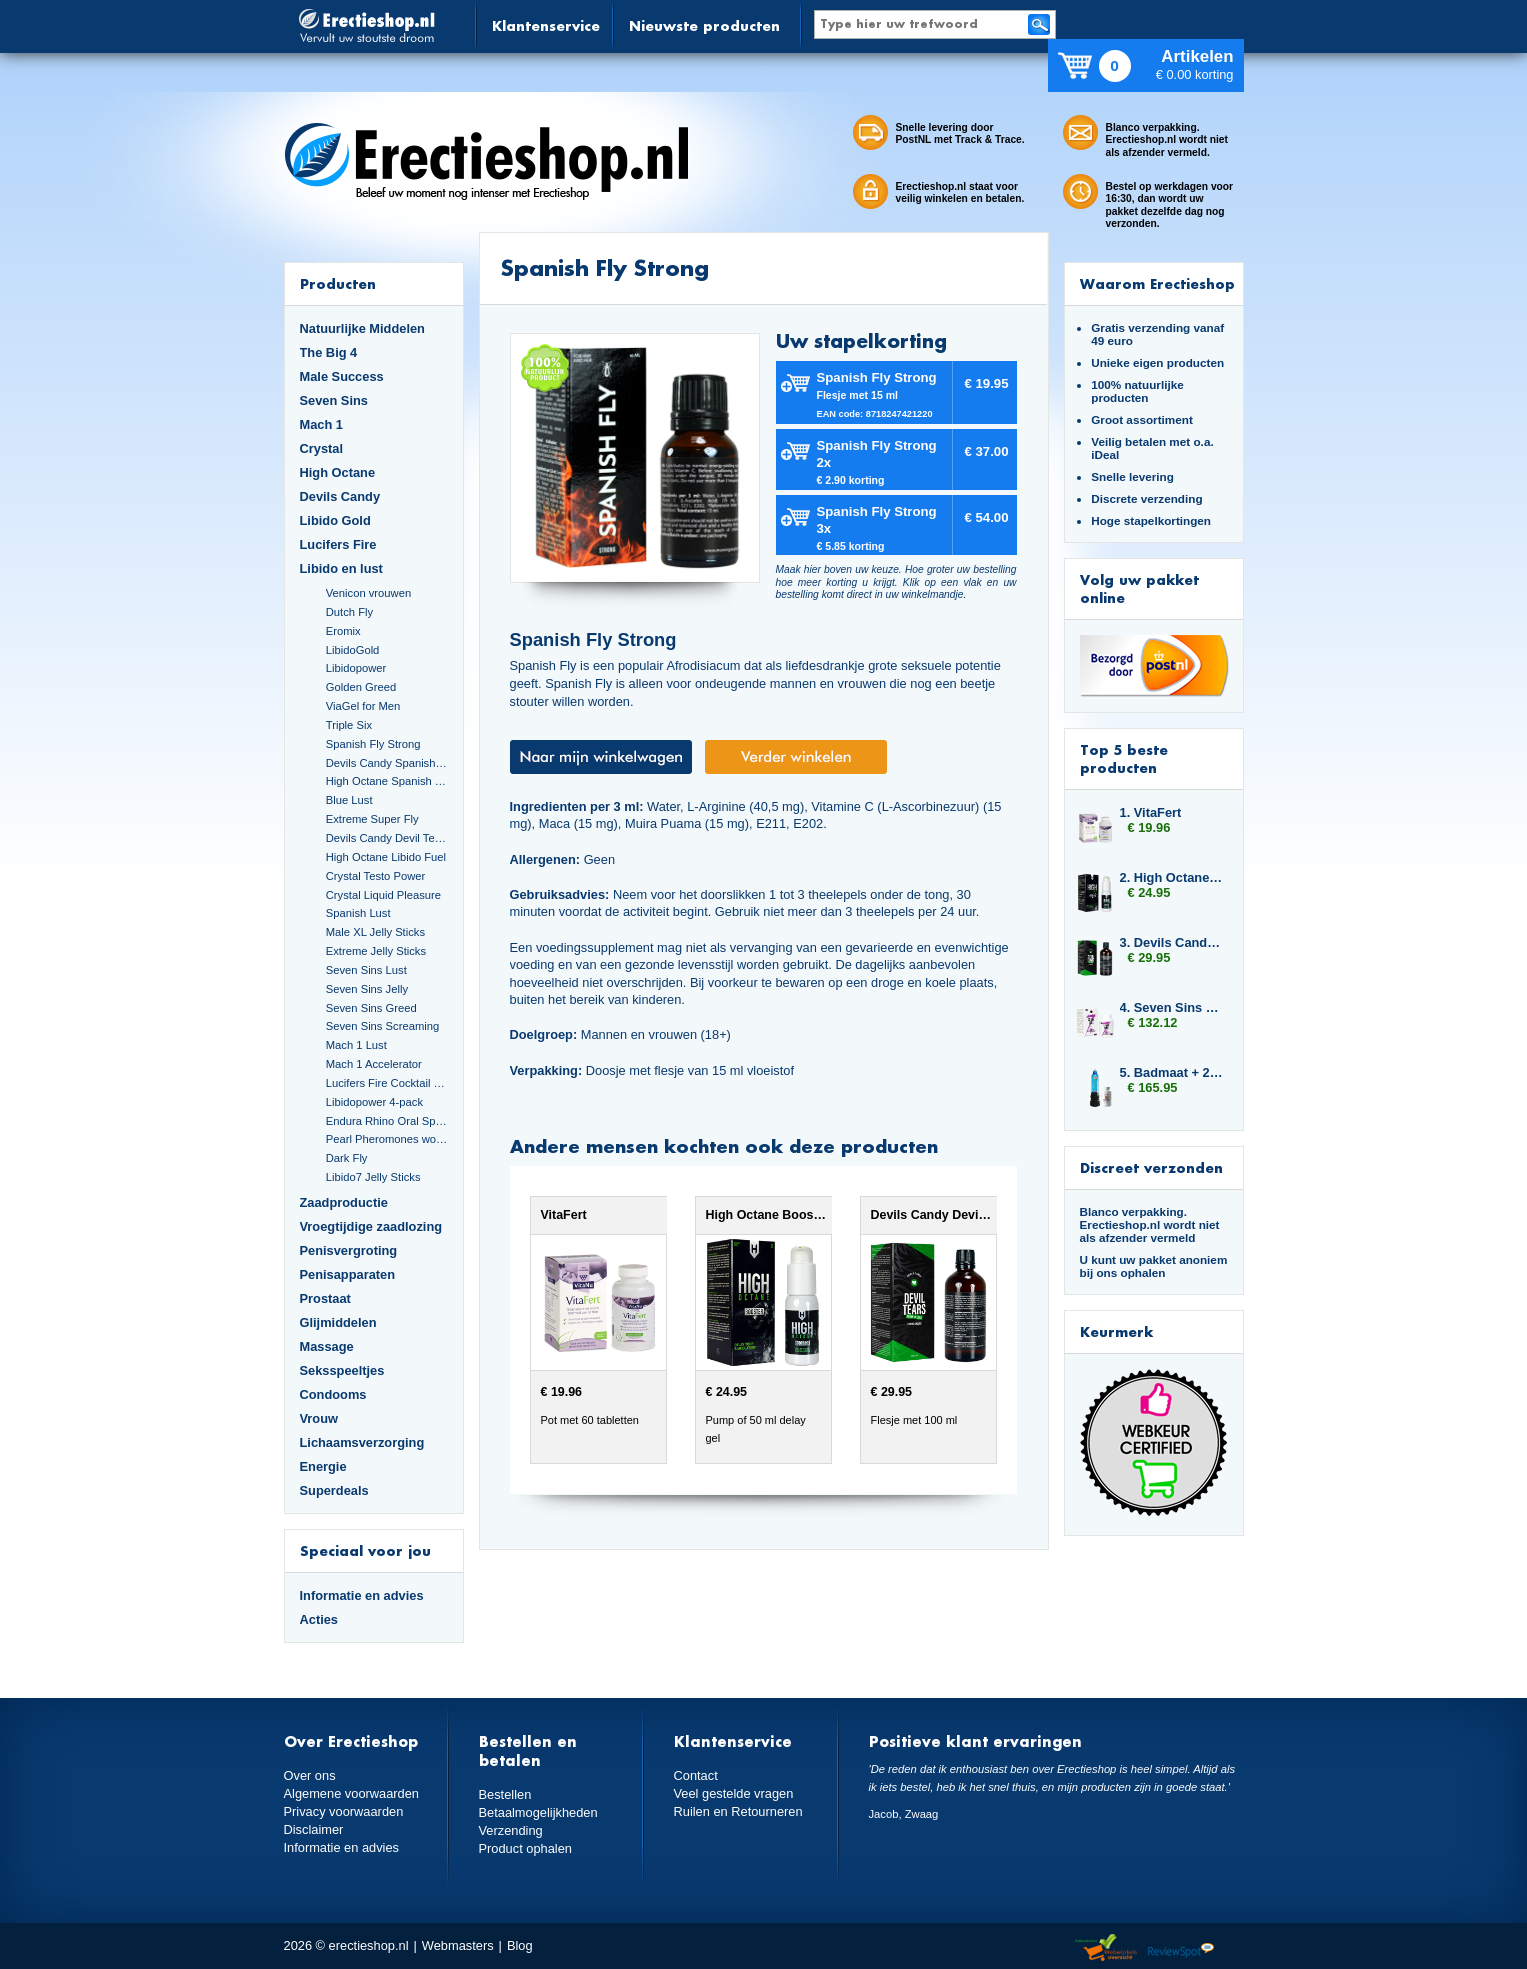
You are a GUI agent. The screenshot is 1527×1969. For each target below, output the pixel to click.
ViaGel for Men (363, 706)
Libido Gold (335, 520)
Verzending (511, 1830)
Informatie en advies (362, 1595)
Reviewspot (1181, 1948)
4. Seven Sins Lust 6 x (1172, 1007)
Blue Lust (349, 800)
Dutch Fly (349, 612)
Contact (696, 1775)
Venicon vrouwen (368, 593)
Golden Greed (361, 687)
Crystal (322, 448)
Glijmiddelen (338, 1322)
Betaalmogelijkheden (538, 1812)
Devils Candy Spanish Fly (387, 763)
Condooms (333, 1394)
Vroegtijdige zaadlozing (371, 1226)
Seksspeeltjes (342, 1370)
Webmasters (458, 1945)
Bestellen (505, 1794)
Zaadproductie (344, 1202)
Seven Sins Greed (371, 1008)
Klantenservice (546, 25)
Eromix (343, 631)
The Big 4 (329, 352)
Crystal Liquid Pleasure (383, 895)
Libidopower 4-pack (374, 1102)
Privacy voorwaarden (344, 1811)
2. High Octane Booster (1172, 877)
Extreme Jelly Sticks (376, 951)
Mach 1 (322, 424)
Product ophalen (525, 1848)
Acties (319, 1619)
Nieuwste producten (704, 25)
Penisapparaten (348, 1274)
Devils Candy (340, 496)
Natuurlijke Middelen (362, 328)
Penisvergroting (349, 1250)
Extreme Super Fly (372, 819)
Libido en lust (341, 568)
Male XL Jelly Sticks (375, 932)
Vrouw (319, 1418)
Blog (520, 1945)
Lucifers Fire (338, 544)
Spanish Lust (358, 913)
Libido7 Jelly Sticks (373, 1177)
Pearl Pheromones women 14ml (387, 1139)
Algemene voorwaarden (352, 1793)
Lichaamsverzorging (362, 1442)
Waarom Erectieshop (1157, 283)
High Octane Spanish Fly (387, 781)
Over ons (310, 1775)
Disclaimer (314, 1829)
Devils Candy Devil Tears (387, 838)
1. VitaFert (1151, 812)
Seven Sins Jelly (367, 989)
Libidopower (356, 668)
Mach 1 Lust (356, 1045)
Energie (323, 1466)
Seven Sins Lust (366, 970)
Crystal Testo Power (376, 876)
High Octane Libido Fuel (386, 857)
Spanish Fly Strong (373, 744)
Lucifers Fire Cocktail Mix (387, 1083)
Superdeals (334, 1490)
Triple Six (349, 725)
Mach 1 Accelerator (374, 1064)
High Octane (338, 472)
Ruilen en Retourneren (738, 1811)
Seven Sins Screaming (383, 1026)
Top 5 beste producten (1124, 758)
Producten (338, 283)
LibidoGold (353, 650)
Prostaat (325, 1298)
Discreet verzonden (1151, 1167)
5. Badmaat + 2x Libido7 (1172, 1072)
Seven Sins (334, 400)
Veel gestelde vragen (734, 1793)
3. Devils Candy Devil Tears (1172, 942)
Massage (327, 1346)
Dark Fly (347, 1158)
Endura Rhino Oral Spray (387, 1121)
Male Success (342, 376)
